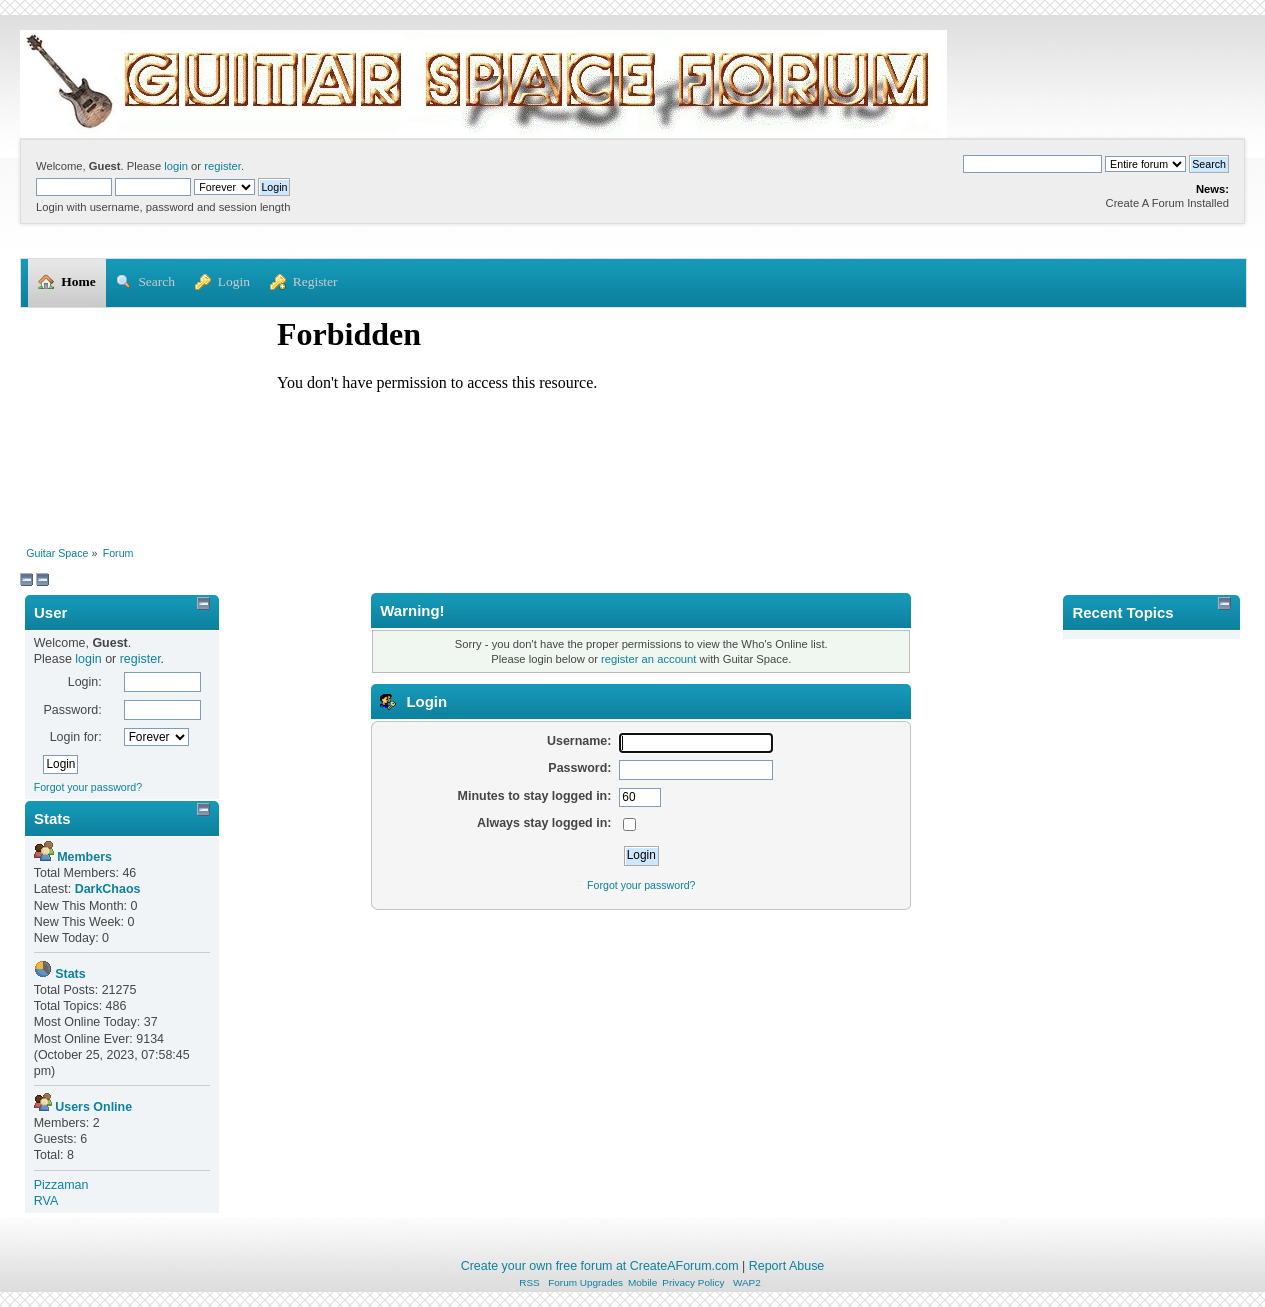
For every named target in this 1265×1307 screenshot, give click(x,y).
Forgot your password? (88, 787)
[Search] (1032, 164)
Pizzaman (61, 1185)
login (176, 166)
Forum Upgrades (585, 1282)
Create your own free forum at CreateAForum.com (600, 1266)
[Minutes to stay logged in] (640, 798)
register (222, 166)
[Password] (696, 770)
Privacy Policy (693, 1282)
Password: (72, 710)
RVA (46, 1201)
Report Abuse (787, 1266)
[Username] (696, 743)
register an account (648, 659)
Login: (85, 682)
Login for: (76, 737)
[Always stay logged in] (629, 824)
